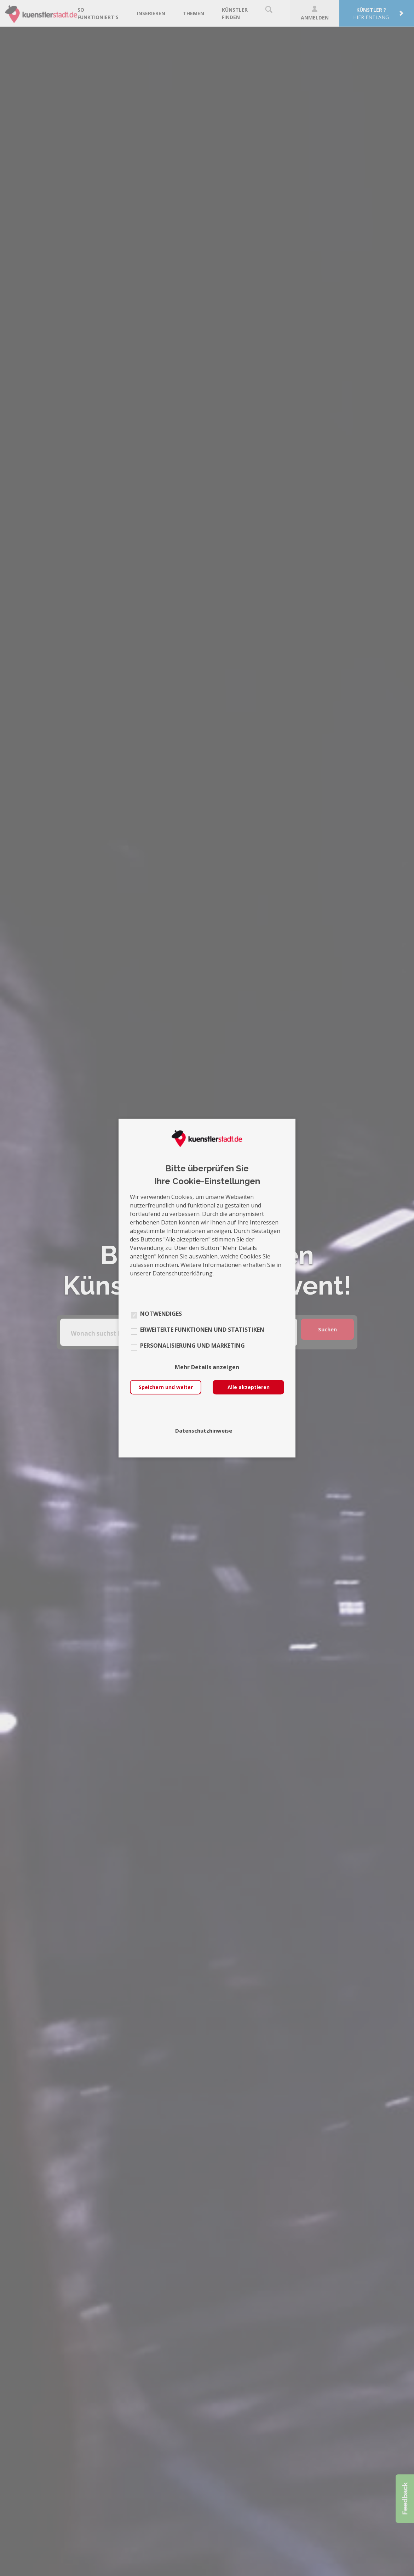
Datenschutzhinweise (203, 1430)
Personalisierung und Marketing (192, 1345)
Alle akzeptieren (249, 1387)
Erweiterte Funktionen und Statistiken (202, 1329)
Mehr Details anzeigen (207, 1367)
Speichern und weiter (166, 1387)
